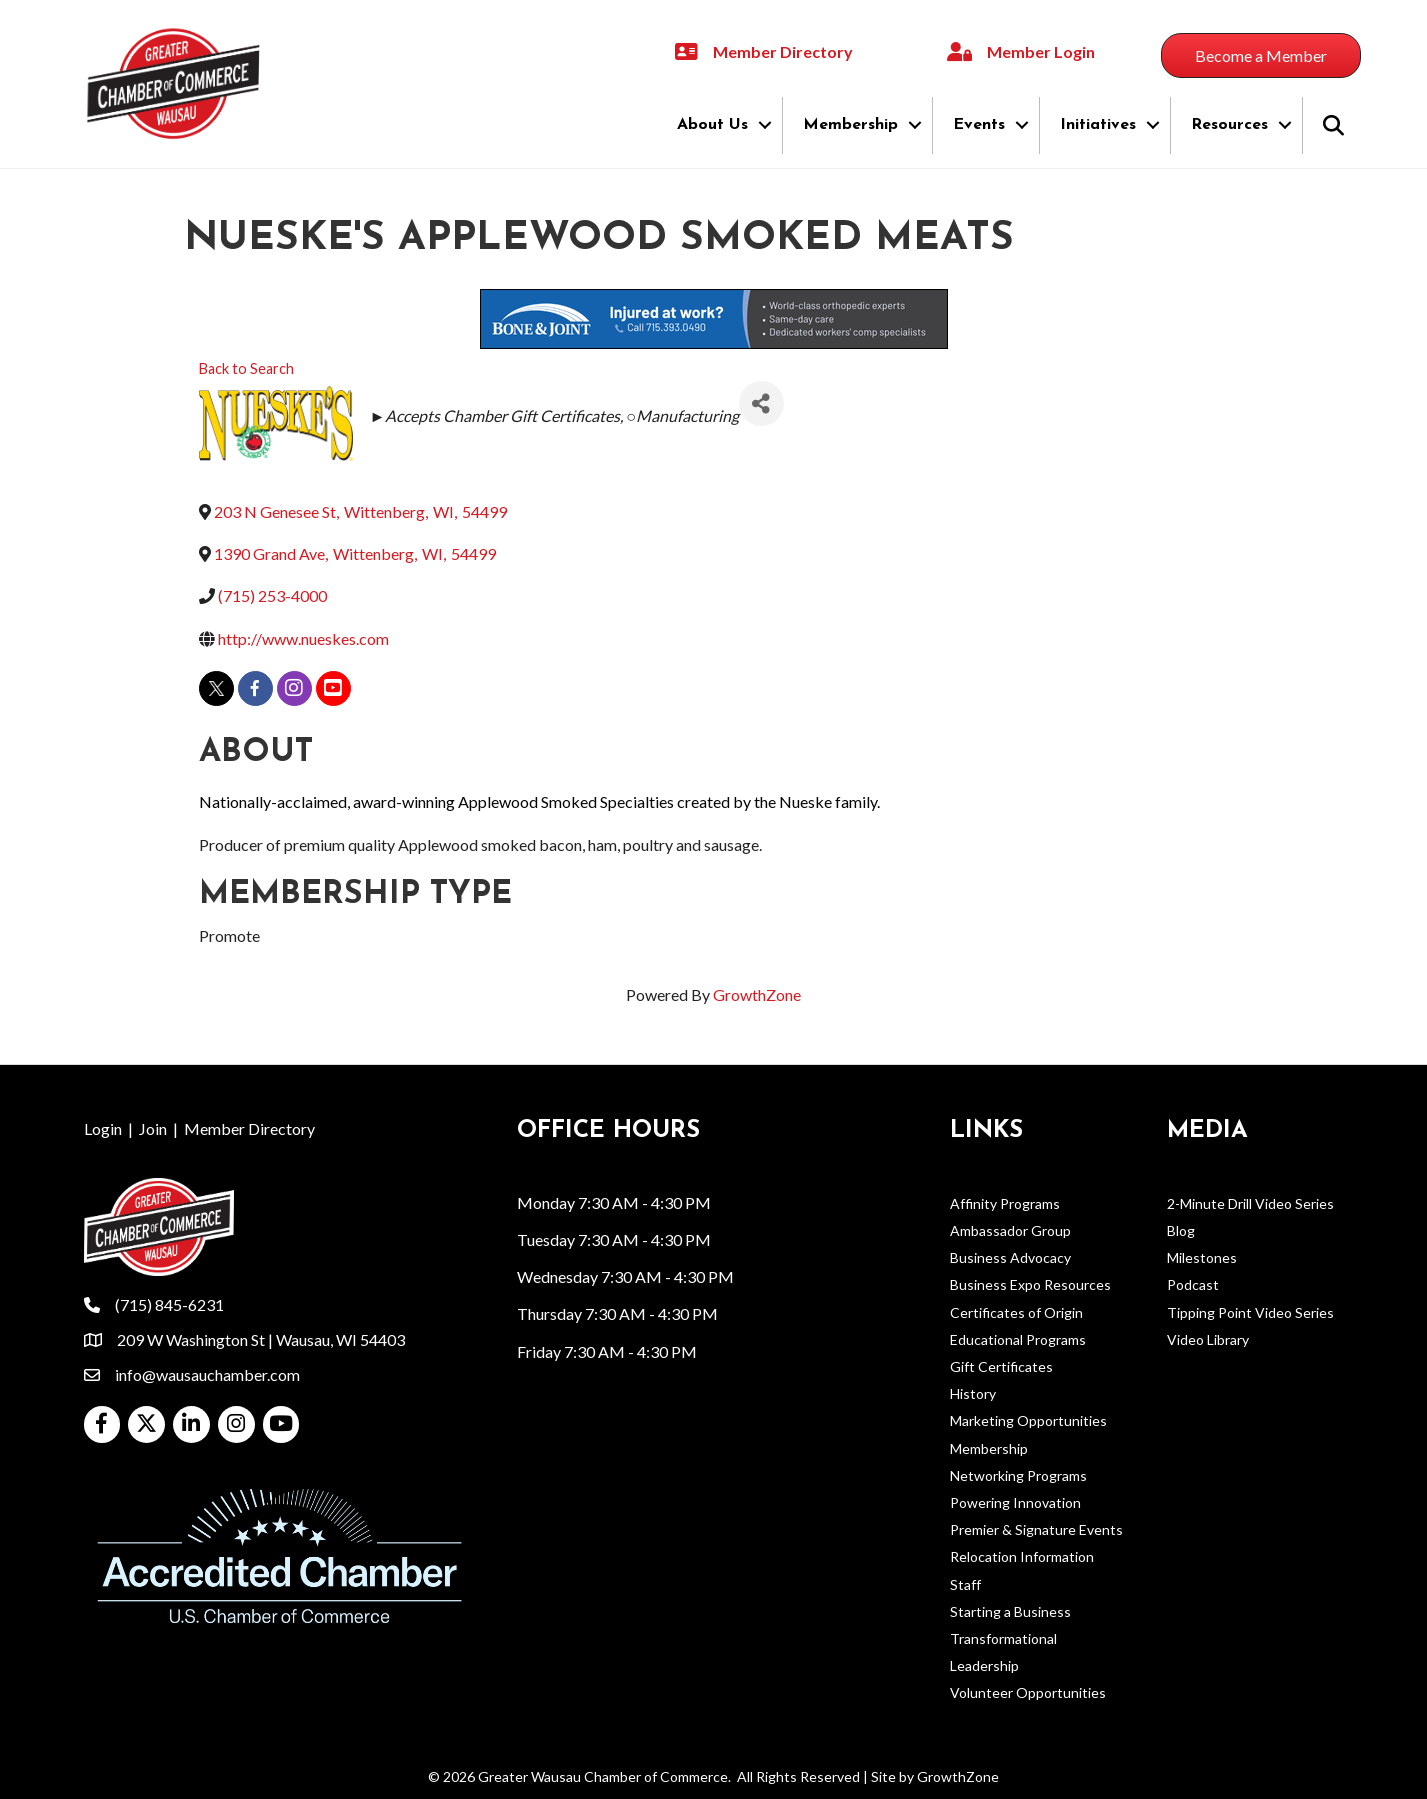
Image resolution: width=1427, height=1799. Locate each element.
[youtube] (333, 688)
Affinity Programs (1005, 1203)
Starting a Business (1010, 1611)
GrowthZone (757, 994)
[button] (1261, 55)
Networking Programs (1018, 1475)
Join (153, 1128)
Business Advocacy (1010, 1257)
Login (103, 1128)
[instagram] (294, 688)
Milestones (1202, 1257)
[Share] (761, 403)
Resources (1229, 125)
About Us (712, 125)
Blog (1181, 1230)
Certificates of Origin (1016, 1312)
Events (979, 125)
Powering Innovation (1015, 1502)
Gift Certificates (1001, 1366)
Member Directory (249, 1128)
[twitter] (216, 688)
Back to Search (246, 368)
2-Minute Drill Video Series (1250, 1203)
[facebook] (255, 688)
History (973, 1393)
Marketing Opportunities (1028, 1420)
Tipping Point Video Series (1250, 1312)
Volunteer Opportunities (1028, 1692)
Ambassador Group (1010, 1230)
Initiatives (1098, 125)
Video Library (1208, 1339)
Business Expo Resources (1030, 1284)
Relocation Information (1022, 1556)
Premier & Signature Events (1036, 1529)
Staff (965, 1584)
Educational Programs (1018, 1339)
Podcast (1193, 1284)
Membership (850, 125)
